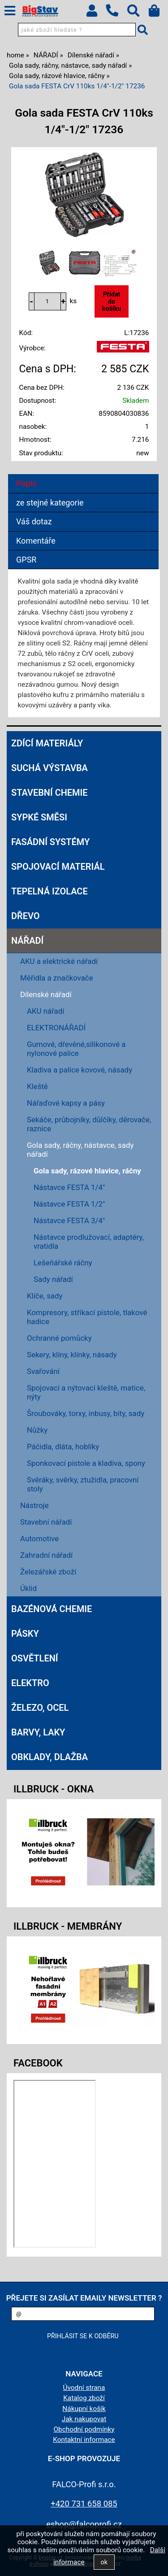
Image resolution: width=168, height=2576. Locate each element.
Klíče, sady (45, 1295)
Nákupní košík (83, 2409)
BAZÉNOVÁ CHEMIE (51, 1609)
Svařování (43, 1371)
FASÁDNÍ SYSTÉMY (50, 842)
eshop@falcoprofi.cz (84, 2524)
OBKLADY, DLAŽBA (49, 1757)
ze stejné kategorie (50, 502)
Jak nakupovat (84, 2419)
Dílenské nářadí (46, 994)
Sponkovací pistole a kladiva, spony (86, 1463)
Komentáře (36, 540)
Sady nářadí (53, 1279)
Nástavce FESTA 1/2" (69, 1203)
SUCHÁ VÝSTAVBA (49, 768)
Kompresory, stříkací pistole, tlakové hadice (87, 1317)
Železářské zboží (48, 1571)
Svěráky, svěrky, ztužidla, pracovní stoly (82, 1484)
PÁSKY (25, 1633)
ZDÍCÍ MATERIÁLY (47, 743)
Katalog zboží (84, 2398)
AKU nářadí (46, 1011)
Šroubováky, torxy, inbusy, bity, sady (85, 1413)
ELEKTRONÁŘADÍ (56, 1027)
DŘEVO (25, 916)
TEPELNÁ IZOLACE (49, 891)
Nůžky (37, 1429)
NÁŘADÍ (27, 940)
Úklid (28, 1588)
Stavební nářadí (46, 1521)
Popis (26, 483)
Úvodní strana (84, 2388)
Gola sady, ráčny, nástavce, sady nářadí (80, 1150)
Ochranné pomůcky (59, 1338)
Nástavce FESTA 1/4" (69, 1187)
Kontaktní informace (84, 2440)
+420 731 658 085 (84, 2503)
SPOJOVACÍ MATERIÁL (57, 866)
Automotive (39, 1538)
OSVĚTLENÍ (34, 1658)
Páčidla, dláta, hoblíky (63, 1446)
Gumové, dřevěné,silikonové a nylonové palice (76, 1049)
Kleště (37, 1086)
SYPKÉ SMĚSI (39, 817)
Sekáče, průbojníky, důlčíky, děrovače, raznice (89, 1124)
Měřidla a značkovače (56, 977)
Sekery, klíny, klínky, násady (72, 1354)
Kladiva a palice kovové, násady (79, 1069)
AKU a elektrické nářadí (59, 961)
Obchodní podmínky (83, 2429)
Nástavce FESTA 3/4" (69, 1220)
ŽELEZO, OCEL (40, 1707)
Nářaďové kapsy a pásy (66, 1102)
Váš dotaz (34, 521)
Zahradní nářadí (46, 1555)
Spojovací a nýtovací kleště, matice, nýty (86, 1392)
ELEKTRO (30, 1683)
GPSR (26, 559)
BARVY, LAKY (38, 1732)
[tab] (83, 474)
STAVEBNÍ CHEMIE (49, 792)
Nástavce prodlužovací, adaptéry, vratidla (89, 1242)
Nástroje (34, 1505)
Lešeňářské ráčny (63, 1262)
